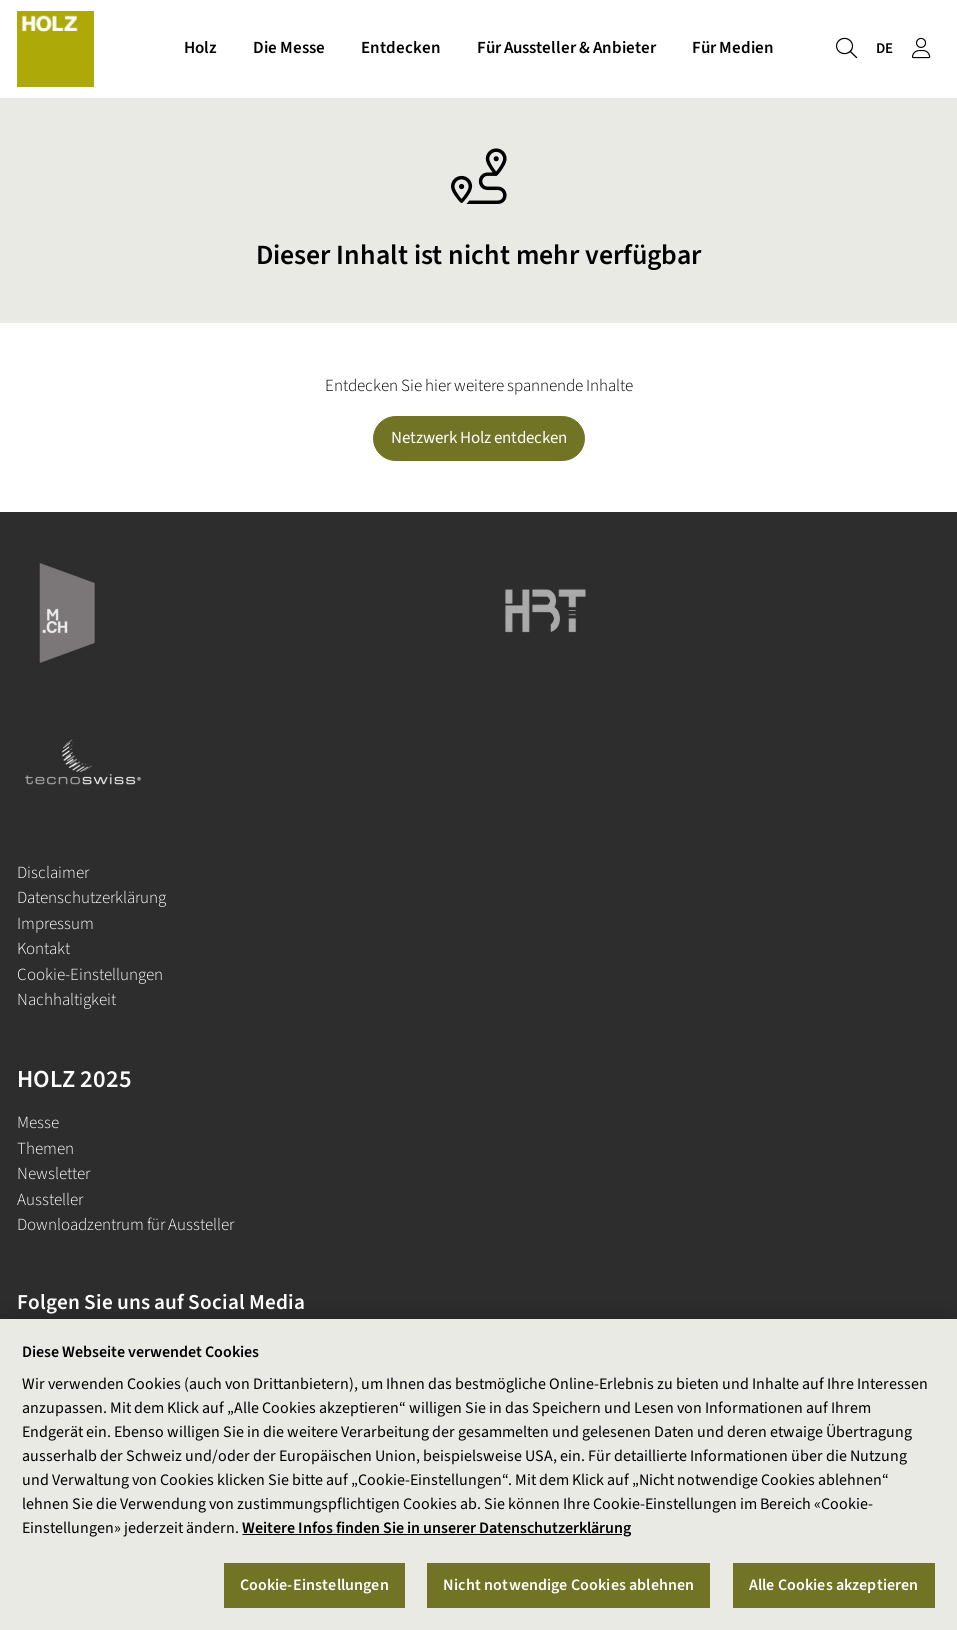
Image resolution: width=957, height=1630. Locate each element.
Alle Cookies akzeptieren (834, 1585)
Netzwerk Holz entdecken (479, 438)
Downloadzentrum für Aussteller (125, 1225)
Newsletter (53, 1174)
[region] (478, 1474)
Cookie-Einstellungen (90, 975)
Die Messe (289, 48)
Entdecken (401, 48)
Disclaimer (53, 873)
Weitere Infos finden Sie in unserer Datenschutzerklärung (436, 1528)
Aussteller (50, 1200)
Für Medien (733, 48)
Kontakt (43, 949)
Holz (200, 48)
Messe (38, 1123)
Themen (45, 1149)
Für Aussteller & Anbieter (566, 48)
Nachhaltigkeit (66, 1000)
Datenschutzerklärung (91, 898)
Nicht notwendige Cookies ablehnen (568, 1585)
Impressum (55, 924)
